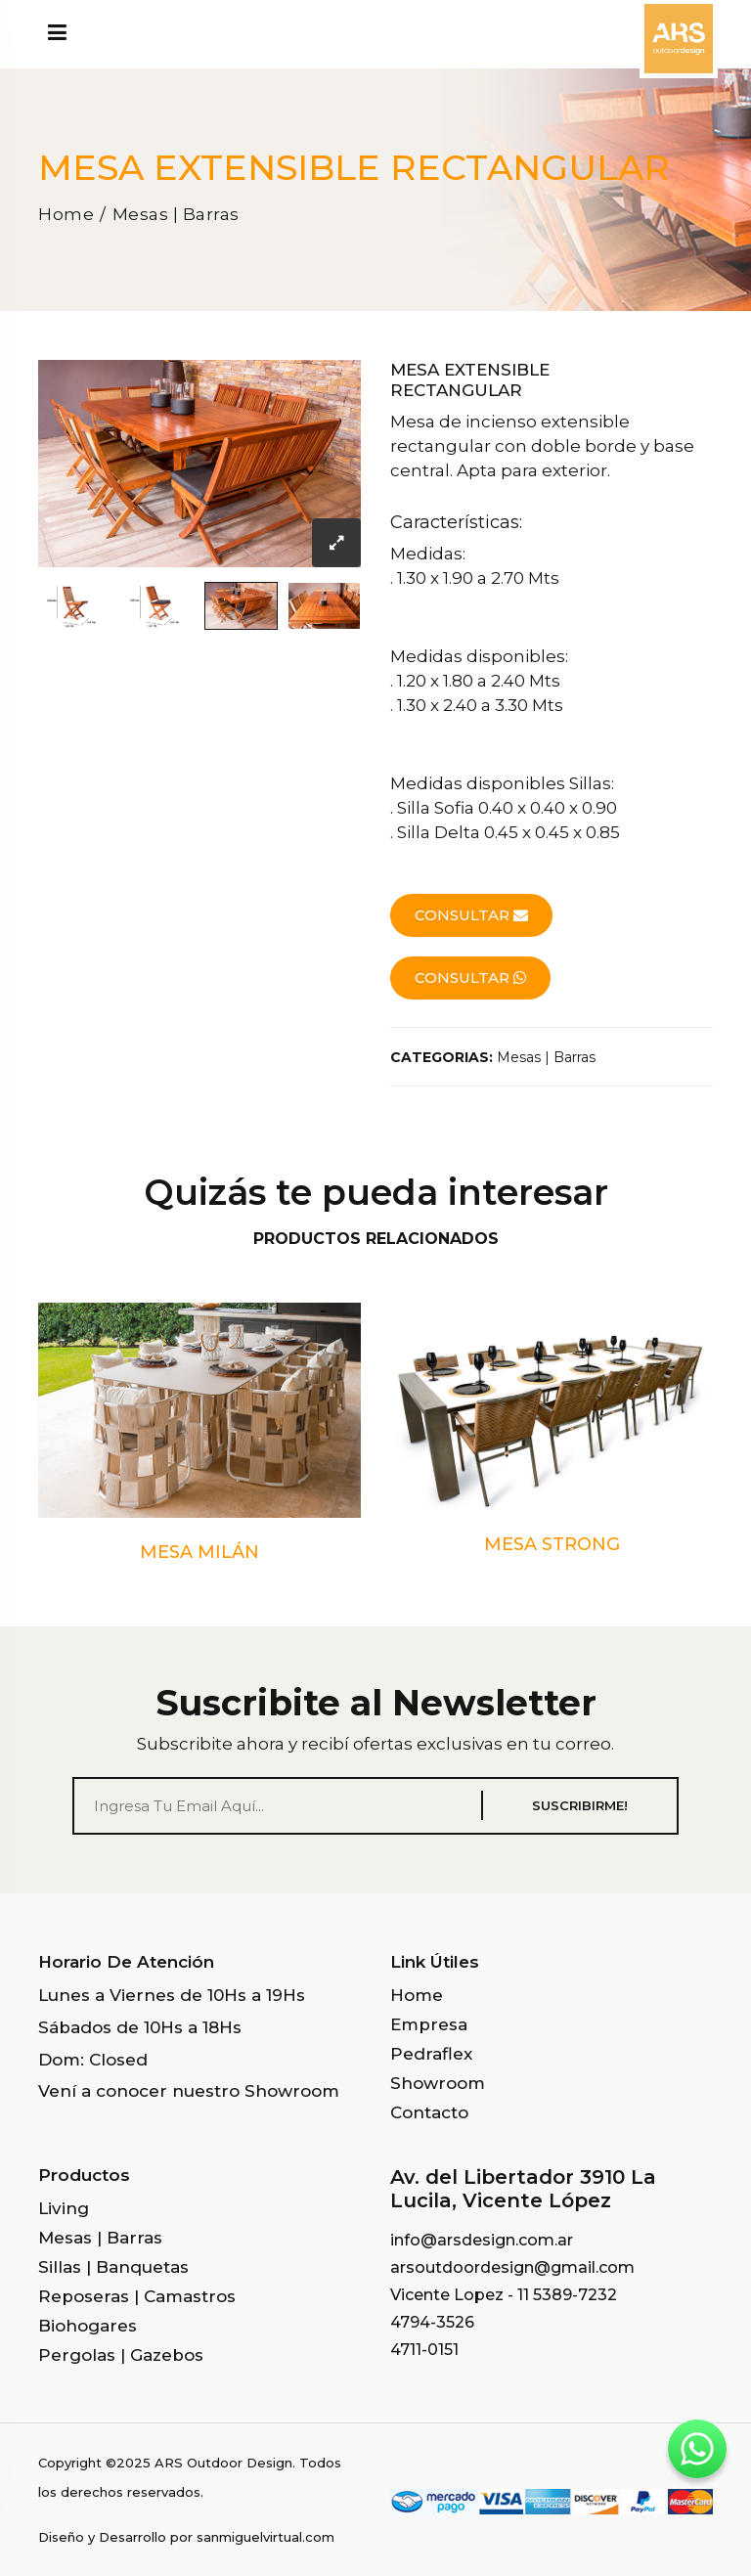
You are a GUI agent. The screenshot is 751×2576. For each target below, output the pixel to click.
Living (63, 2208)
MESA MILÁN (199, 1552)
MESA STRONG (552, 1544)
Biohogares (87, 2325)
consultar (471, 915)
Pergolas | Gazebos (120, 2355)
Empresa (428, 2024)
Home (66, 214)
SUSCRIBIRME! (580, 1805)
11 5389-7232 (567, 2295)
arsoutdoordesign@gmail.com (512, 2267)
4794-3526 (432, 2322)
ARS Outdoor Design (223, 2462)
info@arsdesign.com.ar (481, 2240)
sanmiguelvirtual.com (265, 2537)
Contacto (429, 2112)
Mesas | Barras (176, 214)
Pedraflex (431, 2054)
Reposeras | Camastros (137, 2296)
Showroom (437, 2083)
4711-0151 (424, 2349)
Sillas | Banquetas (113, 2267)
